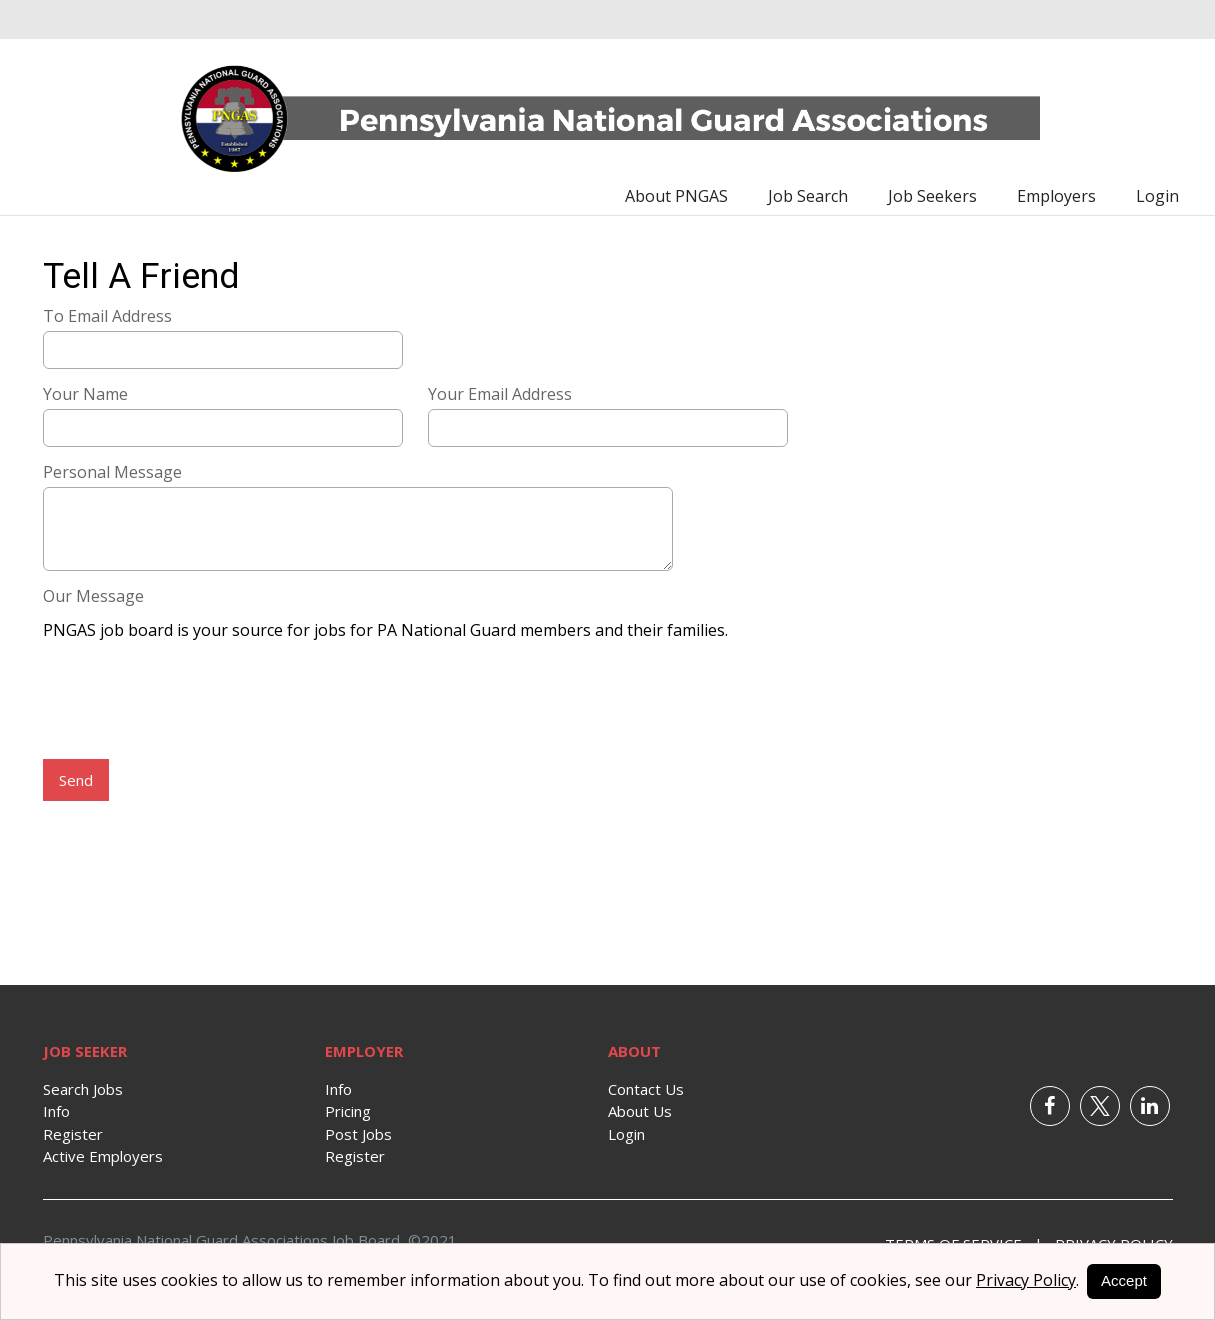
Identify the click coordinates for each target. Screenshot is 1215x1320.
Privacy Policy (1026, 1280)
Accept (1124, 1280)
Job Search (808, 196)
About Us (640, 1111)
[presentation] (195, 702)
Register (73, 1134)
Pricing (348, 1111)
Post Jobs (358, 1134)
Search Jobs (83, 1089)
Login (1157, 196)
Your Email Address (500, 394)
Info (56, 1111)
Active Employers (103, 1156)
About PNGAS (676, 196)
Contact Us (646, 1089)
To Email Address (107, 316)
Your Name (85, 394)
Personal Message (112, 472)
